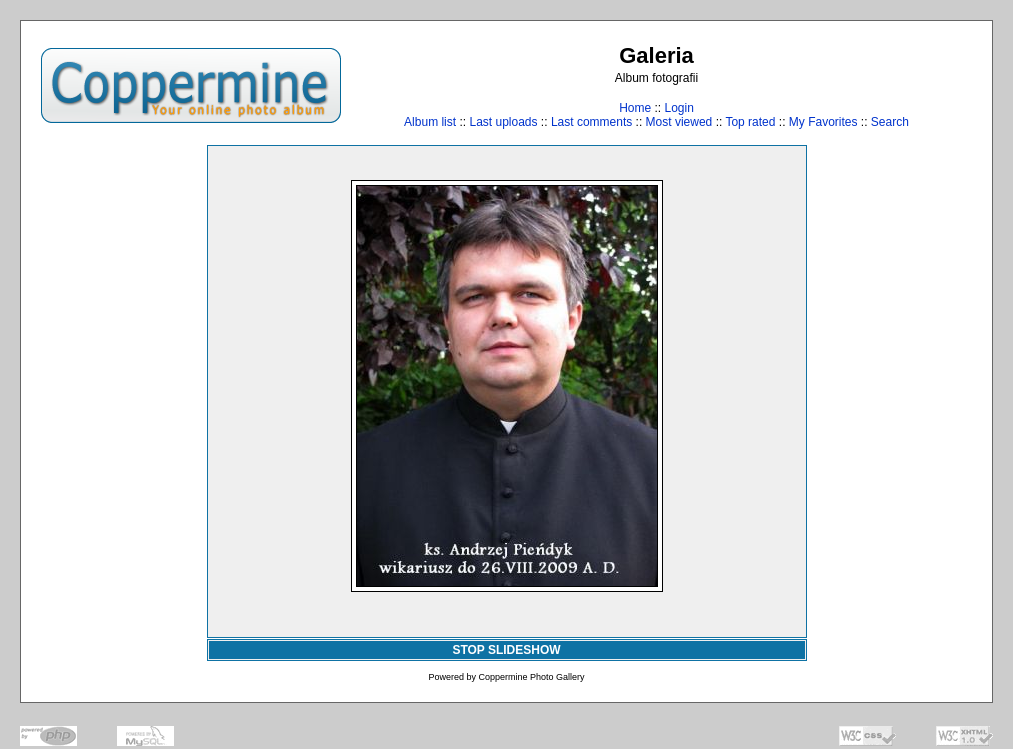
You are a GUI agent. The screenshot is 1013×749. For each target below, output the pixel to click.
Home (635, 108)
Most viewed (679, 122)
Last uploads (503, 122)
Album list (430, 122)
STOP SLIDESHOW (506, 650)
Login (678, 108)
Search (890, 122)
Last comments (591, 122)
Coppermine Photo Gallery (531, 677)
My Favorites (823, 122)
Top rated (750, 122)
